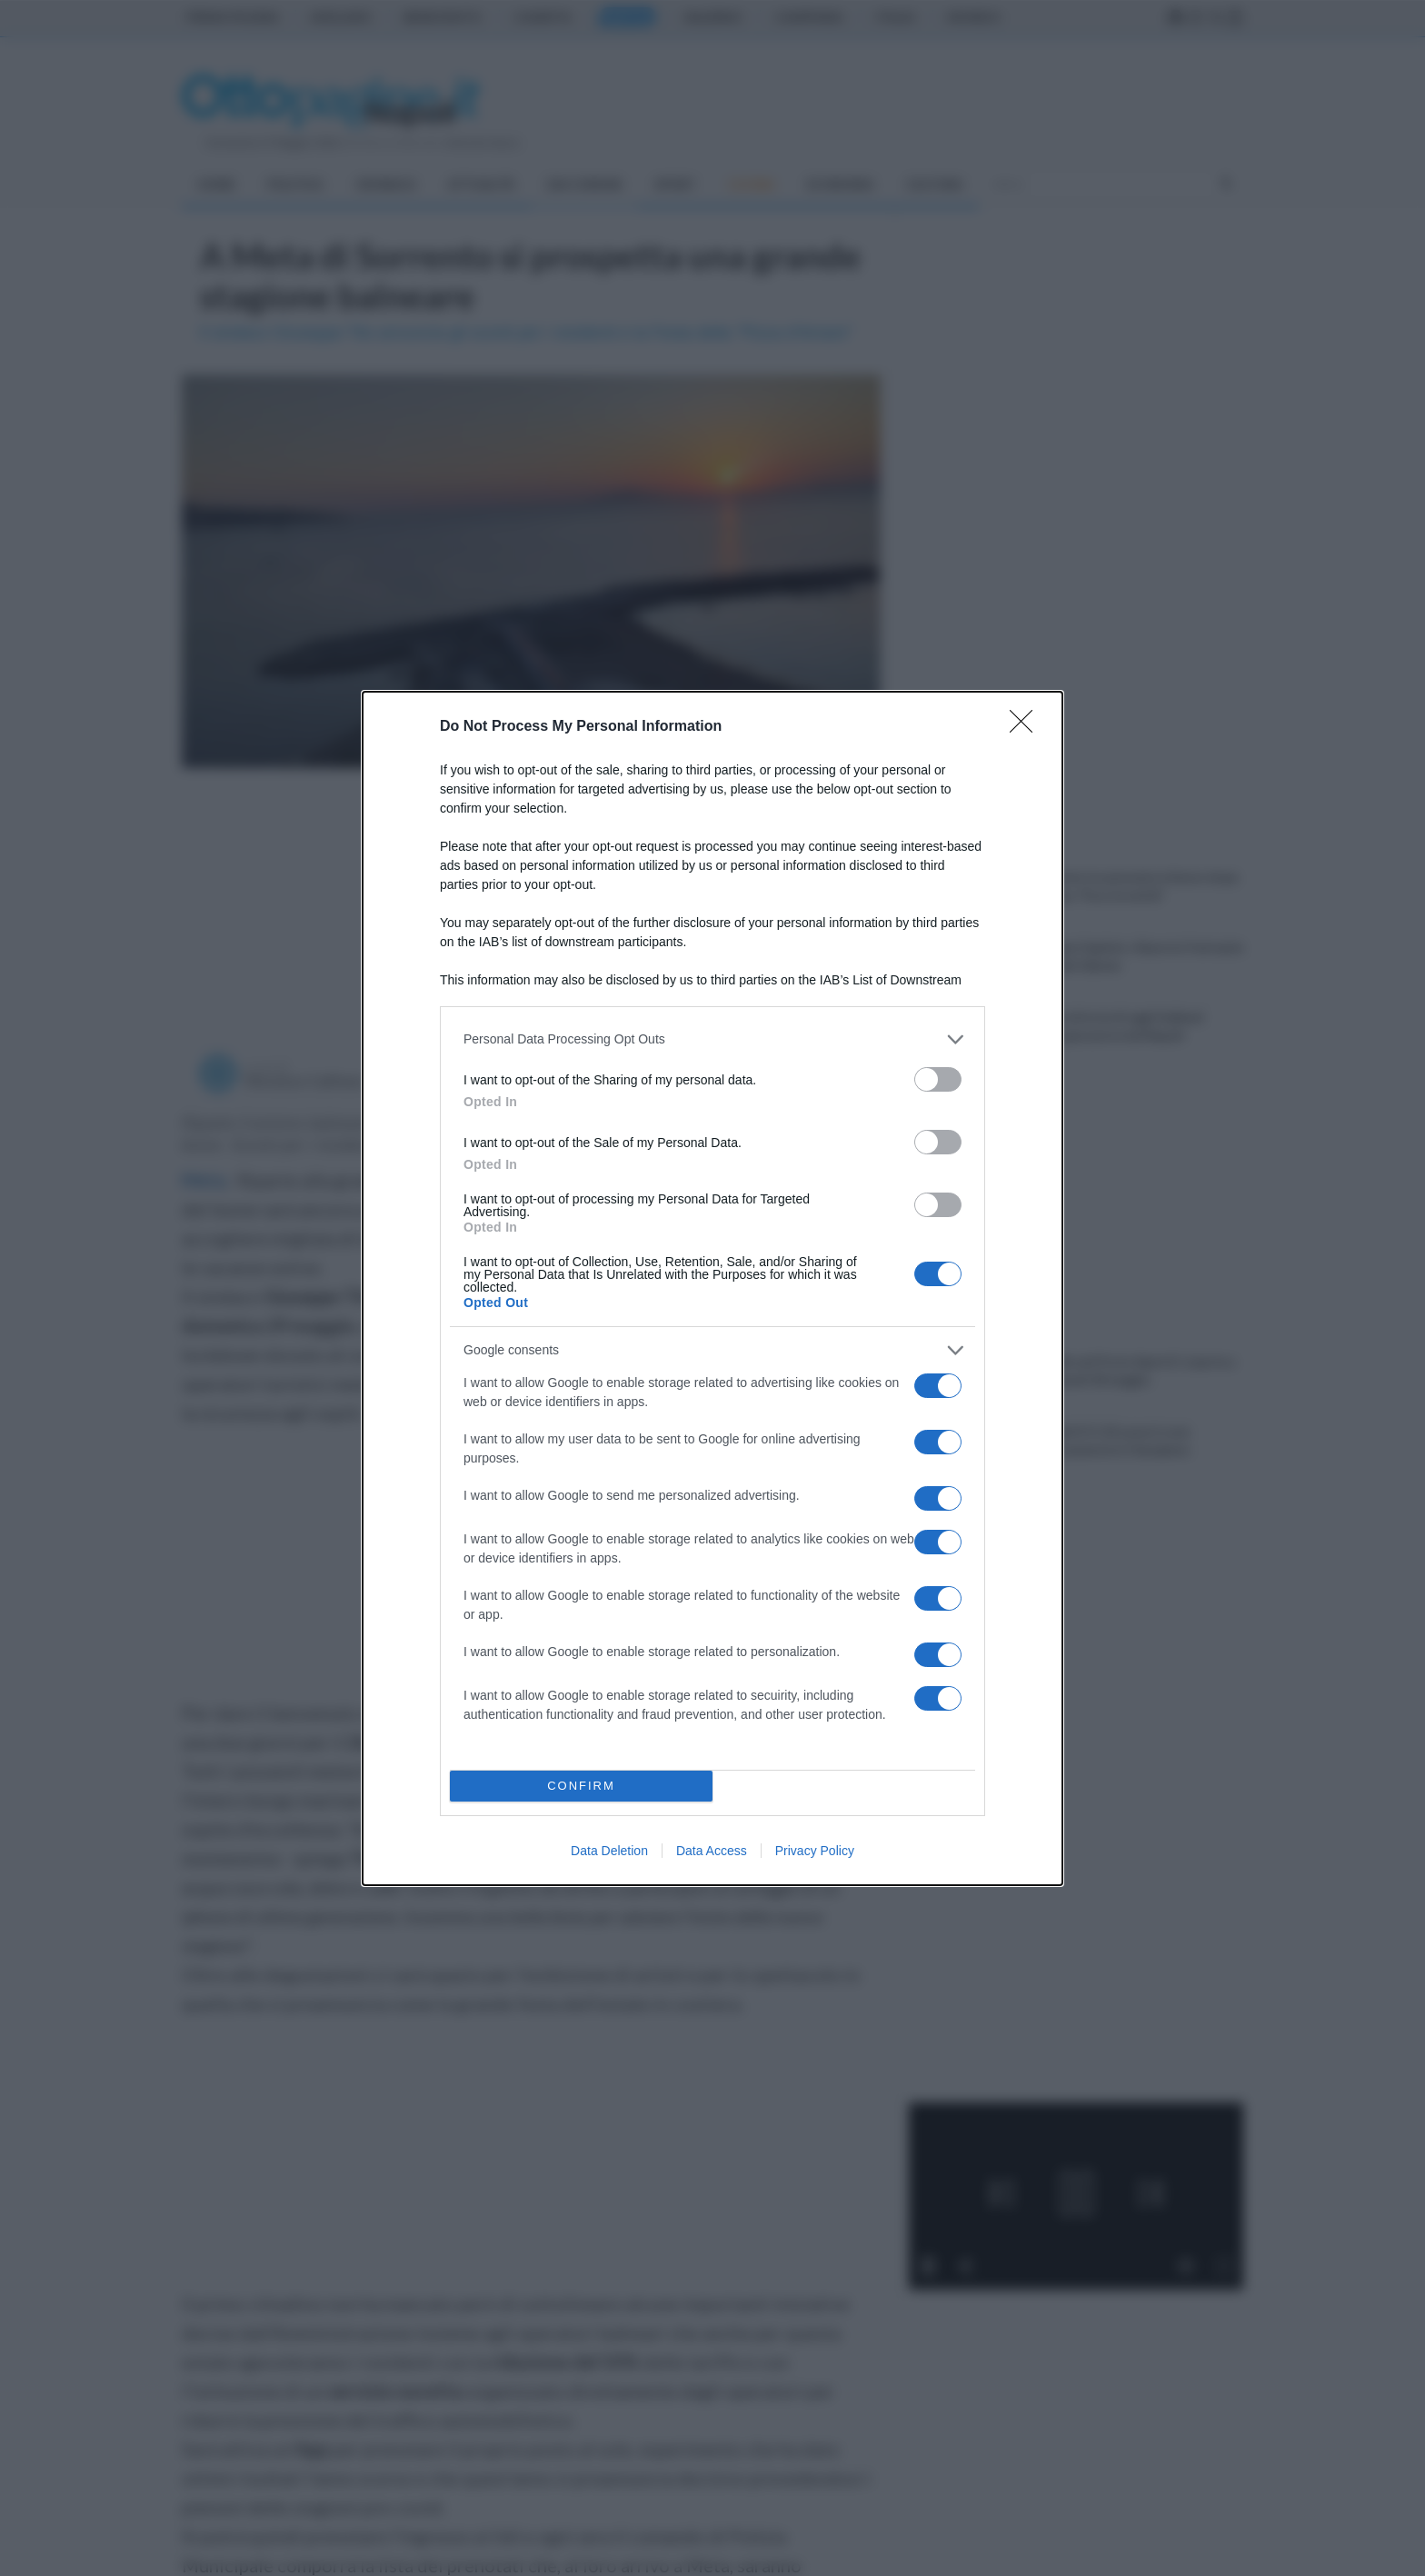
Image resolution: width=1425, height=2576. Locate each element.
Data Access (711, 1850)
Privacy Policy (814, 1850)
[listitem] (712, 1039)
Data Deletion (609, 1850)
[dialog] (712, 1288)
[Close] (1027, 727)
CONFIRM (581, 1785)
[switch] (938, 1079)
